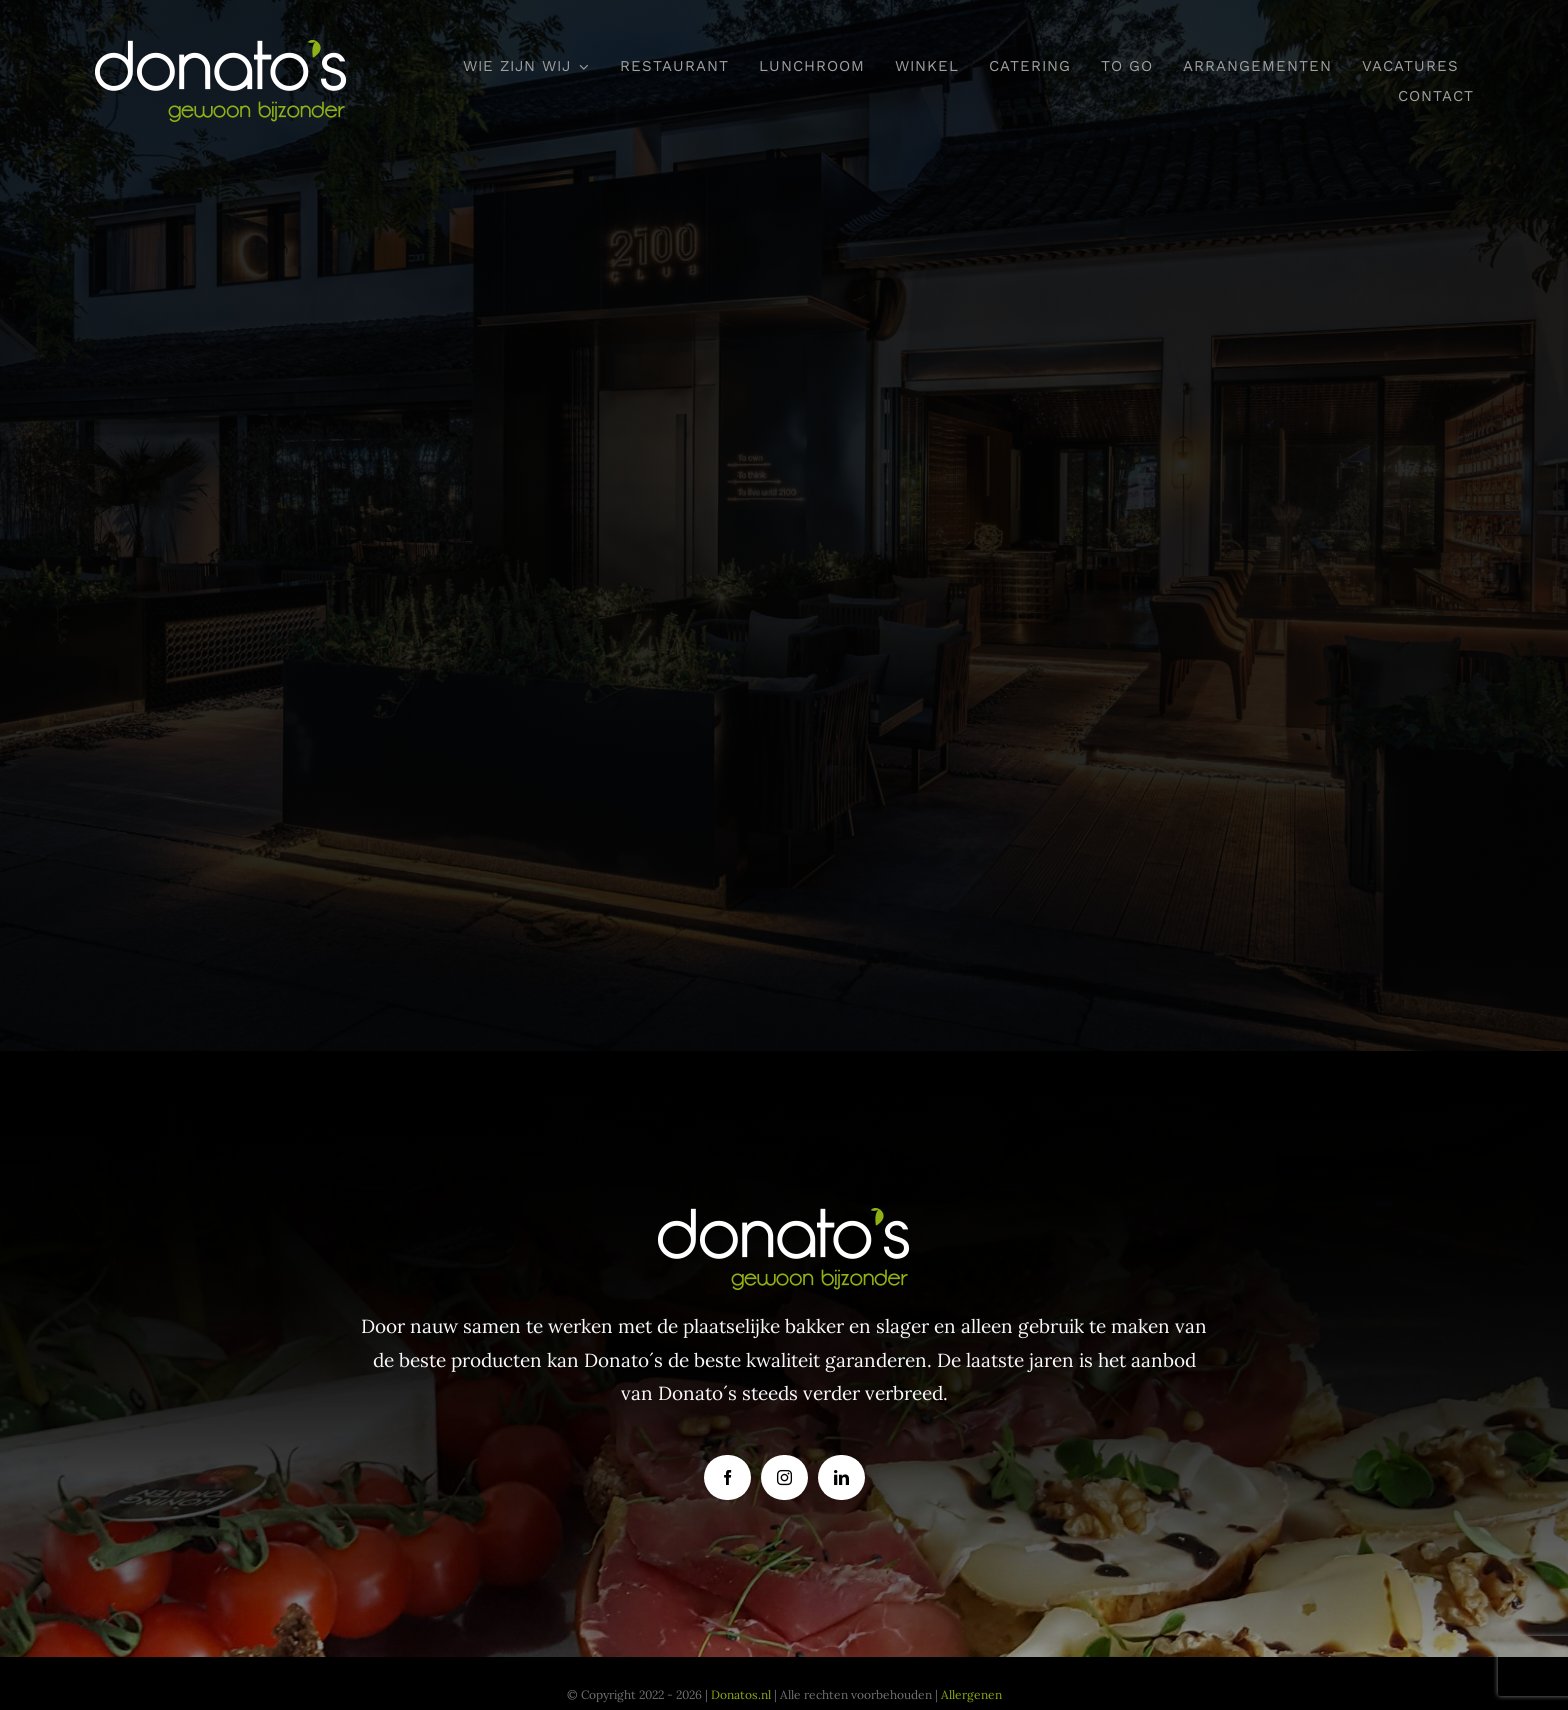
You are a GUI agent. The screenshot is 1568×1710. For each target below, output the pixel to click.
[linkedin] (841, 1477)
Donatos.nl (741, 1694)
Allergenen (971, 1694)
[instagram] (784, 1477)
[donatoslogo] (221, 49)
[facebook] (727, 1477)
